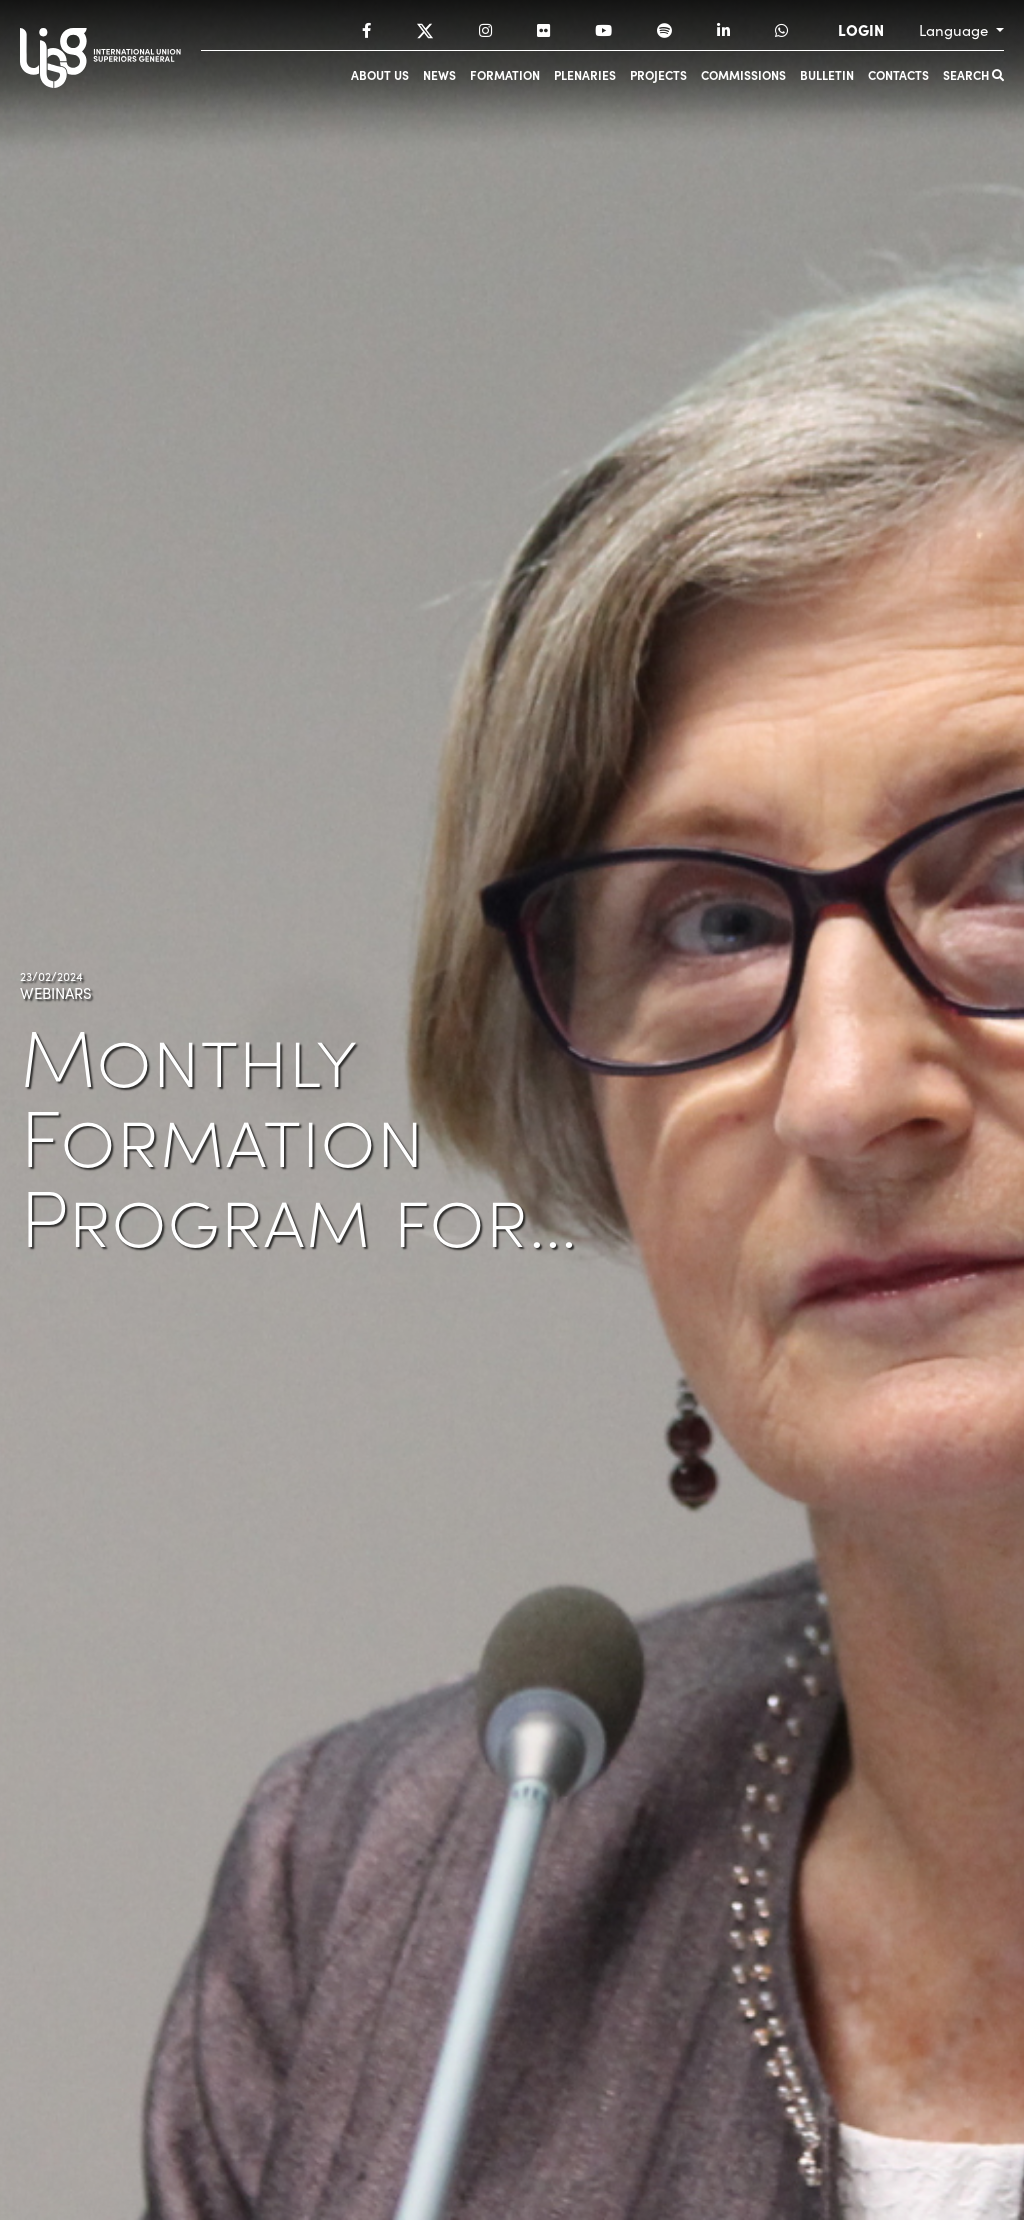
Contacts (898, 74)
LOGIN (861, 30)
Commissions (743, 74)
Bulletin (827, 74)
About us (380, 74)
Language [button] (955, 30)
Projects (658, 74)
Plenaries (585, 74)
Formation (505, 74)
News (439, 74)
